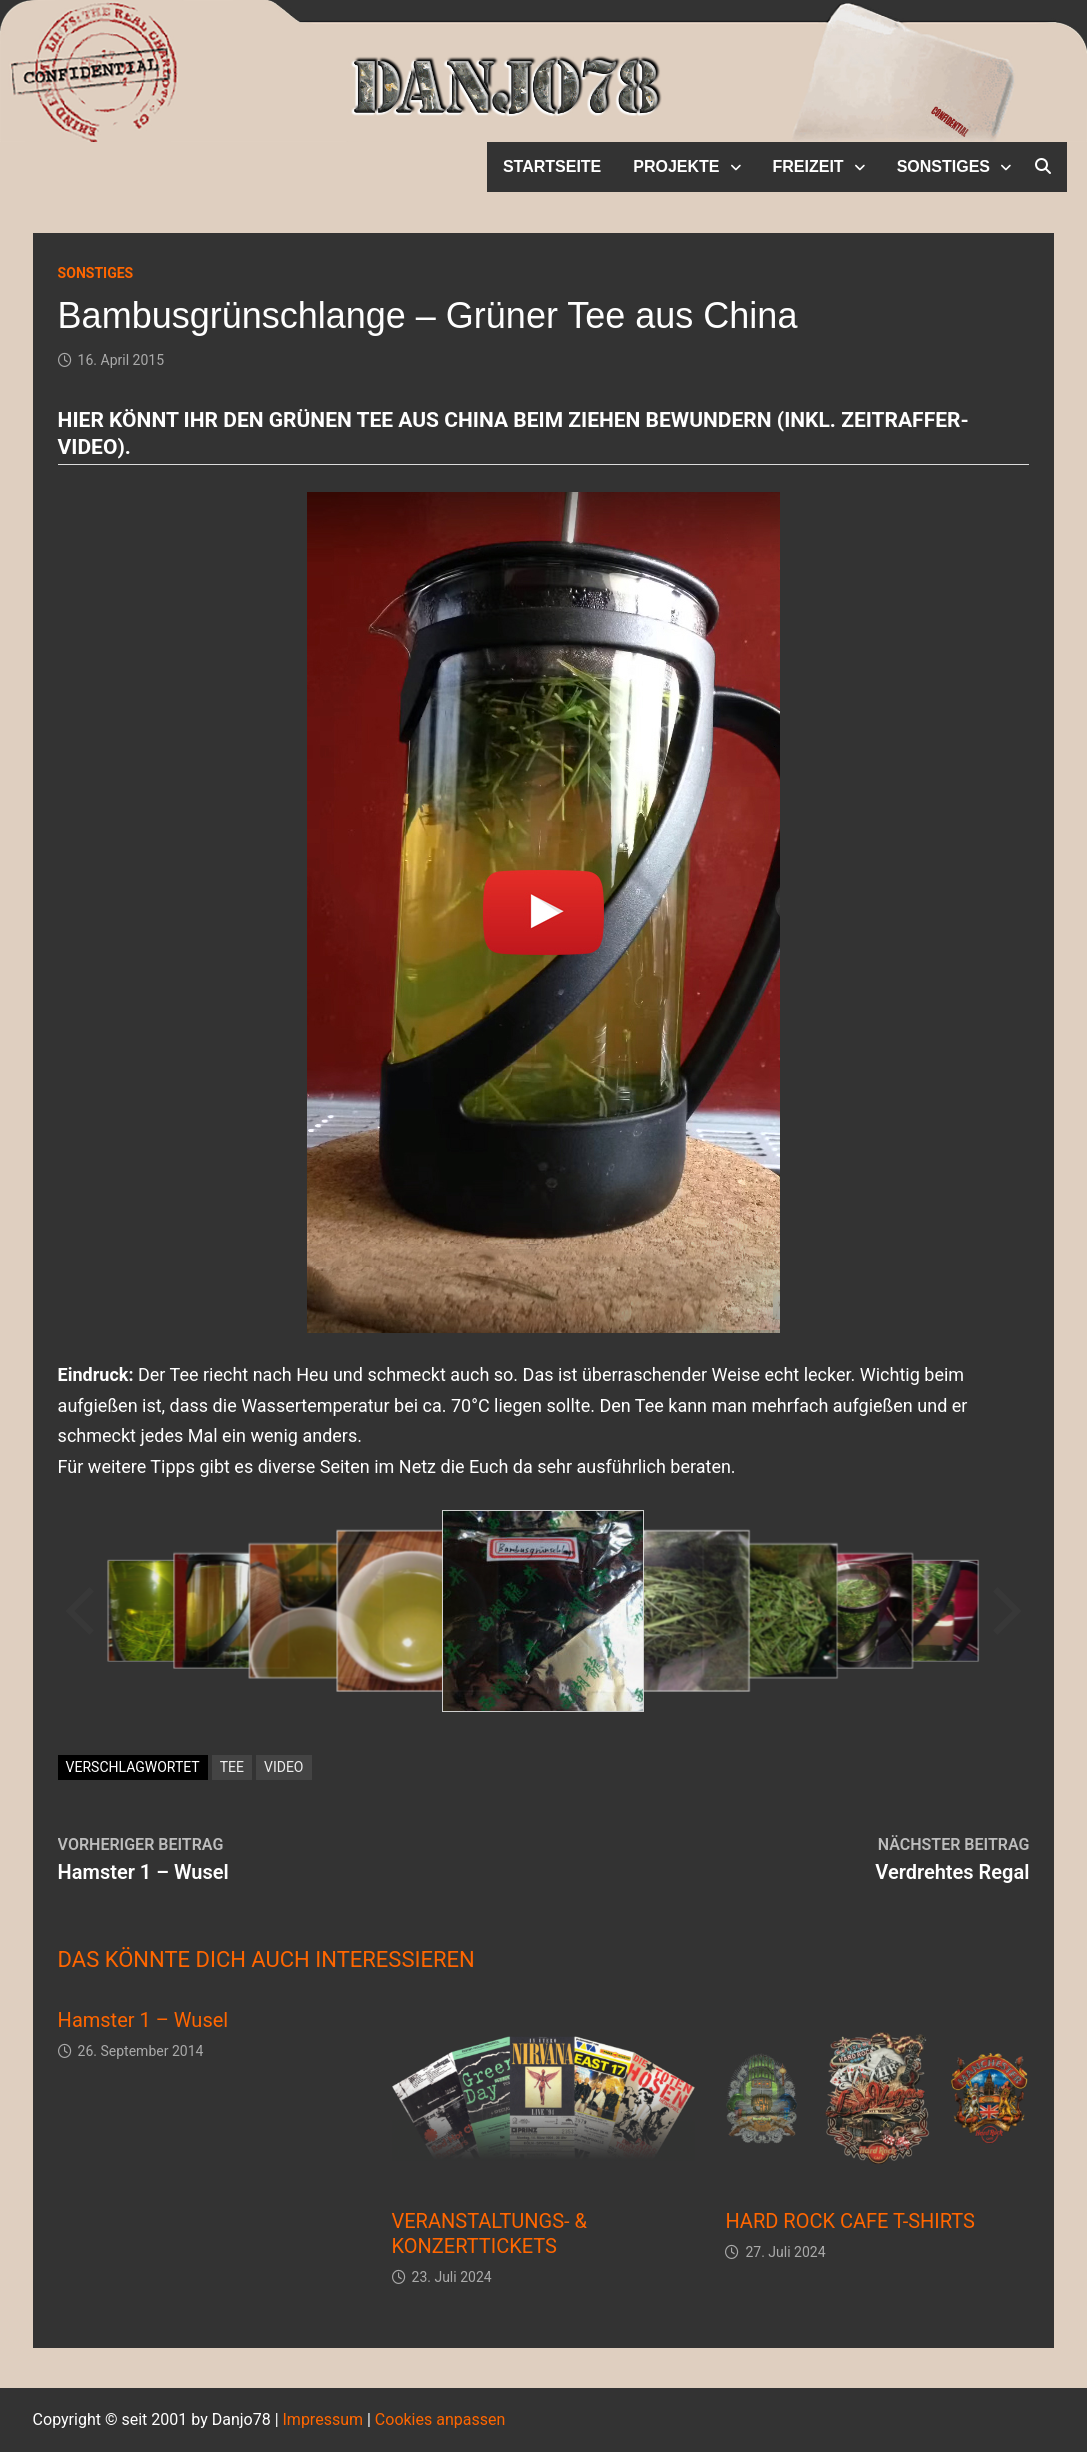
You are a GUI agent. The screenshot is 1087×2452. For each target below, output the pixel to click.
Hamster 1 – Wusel (143, 2020)
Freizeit (808, 166)
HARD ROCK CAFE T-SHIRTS (850, 2221)
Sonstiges (943, 166)
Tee (232, 1767)
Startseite (552, 166)
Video (284, 1767)
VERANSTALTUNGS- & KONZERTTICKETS (490, 2233)
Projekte (676, 166)
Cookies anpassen (440, 2419)
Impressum (323, 2419)
